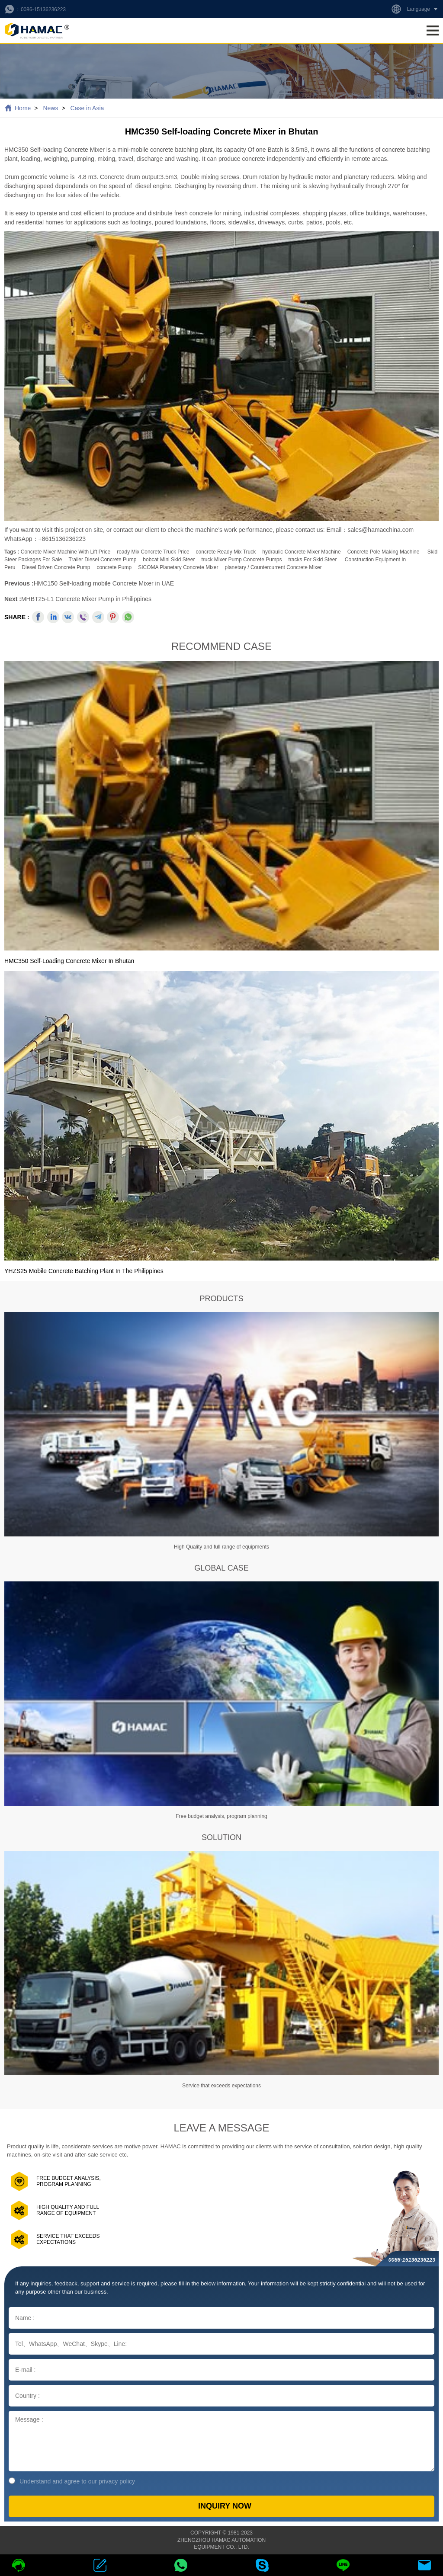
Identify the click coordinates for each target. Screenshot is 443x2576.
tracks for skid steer (312, 560)
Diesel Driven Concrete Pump (56, 567)
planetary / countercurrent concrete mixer (273, 567)
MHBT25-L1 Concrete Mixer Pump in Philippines (86, 598)
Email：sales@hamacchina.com (370, 529)
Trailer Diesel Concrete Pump (102, 560)
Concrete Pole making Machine (383, 552)
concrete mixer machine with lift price (65, 552)
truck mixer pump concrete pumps (241, 560)
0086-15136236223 (43, 9)
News (50, 108)
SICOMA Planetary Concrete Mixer (178, 567)
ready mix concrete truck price (153, 552)
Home (23, 108)
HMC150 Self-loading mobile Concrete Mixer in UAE (104, 583)
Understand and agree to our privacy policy (72, 2481)
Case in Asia (87, 108)
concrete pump (114, 567)
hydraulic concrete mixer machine (301, 552)
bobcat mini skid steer (169, 560)
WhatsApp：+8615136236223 (45, 538)
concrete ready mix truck (226, 552)
